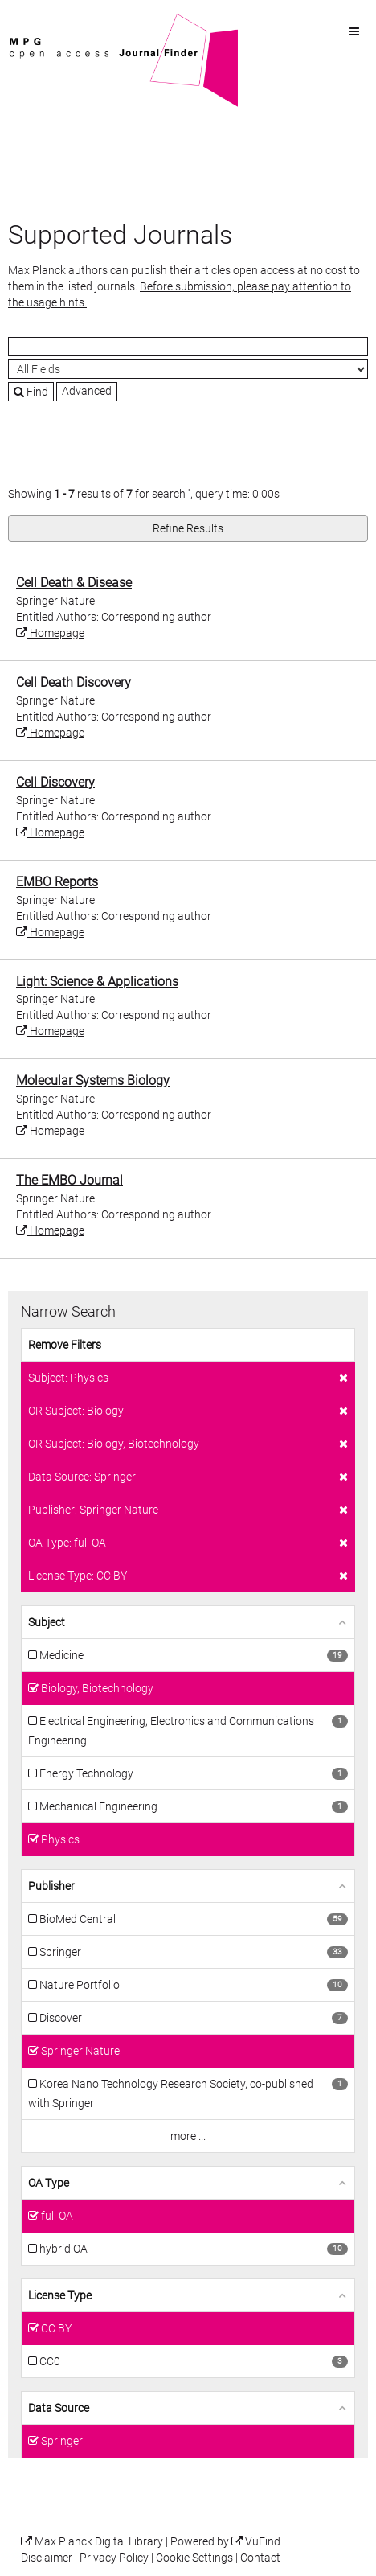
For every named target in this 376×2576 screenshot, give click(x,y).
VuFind (33, 22)
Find (31, 391)
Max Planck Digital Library (99, 2542)
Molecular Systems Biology (93, 1080)
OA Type (48, 2182)
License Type (60, 2295)
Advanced (87, 390)
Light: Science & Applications (97, 981)
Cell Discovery (55, 782)
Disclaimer (46, 2558)
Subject (46, 1622)
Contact (260, 2558)
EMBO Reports (57, 881)
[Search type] (188, 369)
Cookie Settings (194, 2558)
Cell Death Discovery (73, 682)
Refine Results (188, 528)
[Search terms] (188, 346)
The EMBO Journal (69, 1180)
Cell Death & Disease (74, 582)
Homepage (50, 633)
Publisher (51, 1886)
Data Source (58, 2407)
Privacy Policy (114, 2558)
